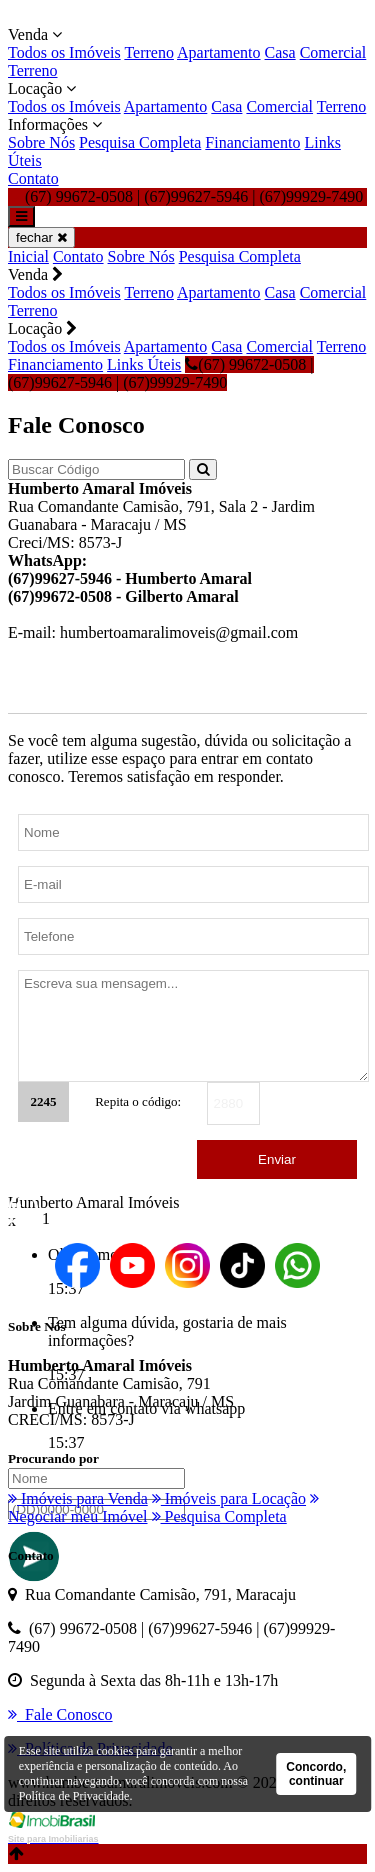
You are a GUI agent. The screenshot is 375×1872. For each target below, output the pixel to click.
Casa (280, 52)
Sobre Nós (41, 142)
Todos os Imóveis (64, 52)
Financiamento (252, 142)
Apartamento (219, 52)
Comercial (333, 52)
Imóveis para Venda (78, 1498)
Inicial (28, 256)
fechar (41, 237)
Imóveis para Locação (229, 1498)
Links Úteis (144, 364)
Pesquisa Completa (140, 142)
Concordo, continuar (316, 1774)
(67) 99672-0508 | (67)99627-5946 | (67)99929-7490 (161, 373)
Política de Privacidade (74, 1796)
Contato (33, 178)
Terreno (149, 52)
